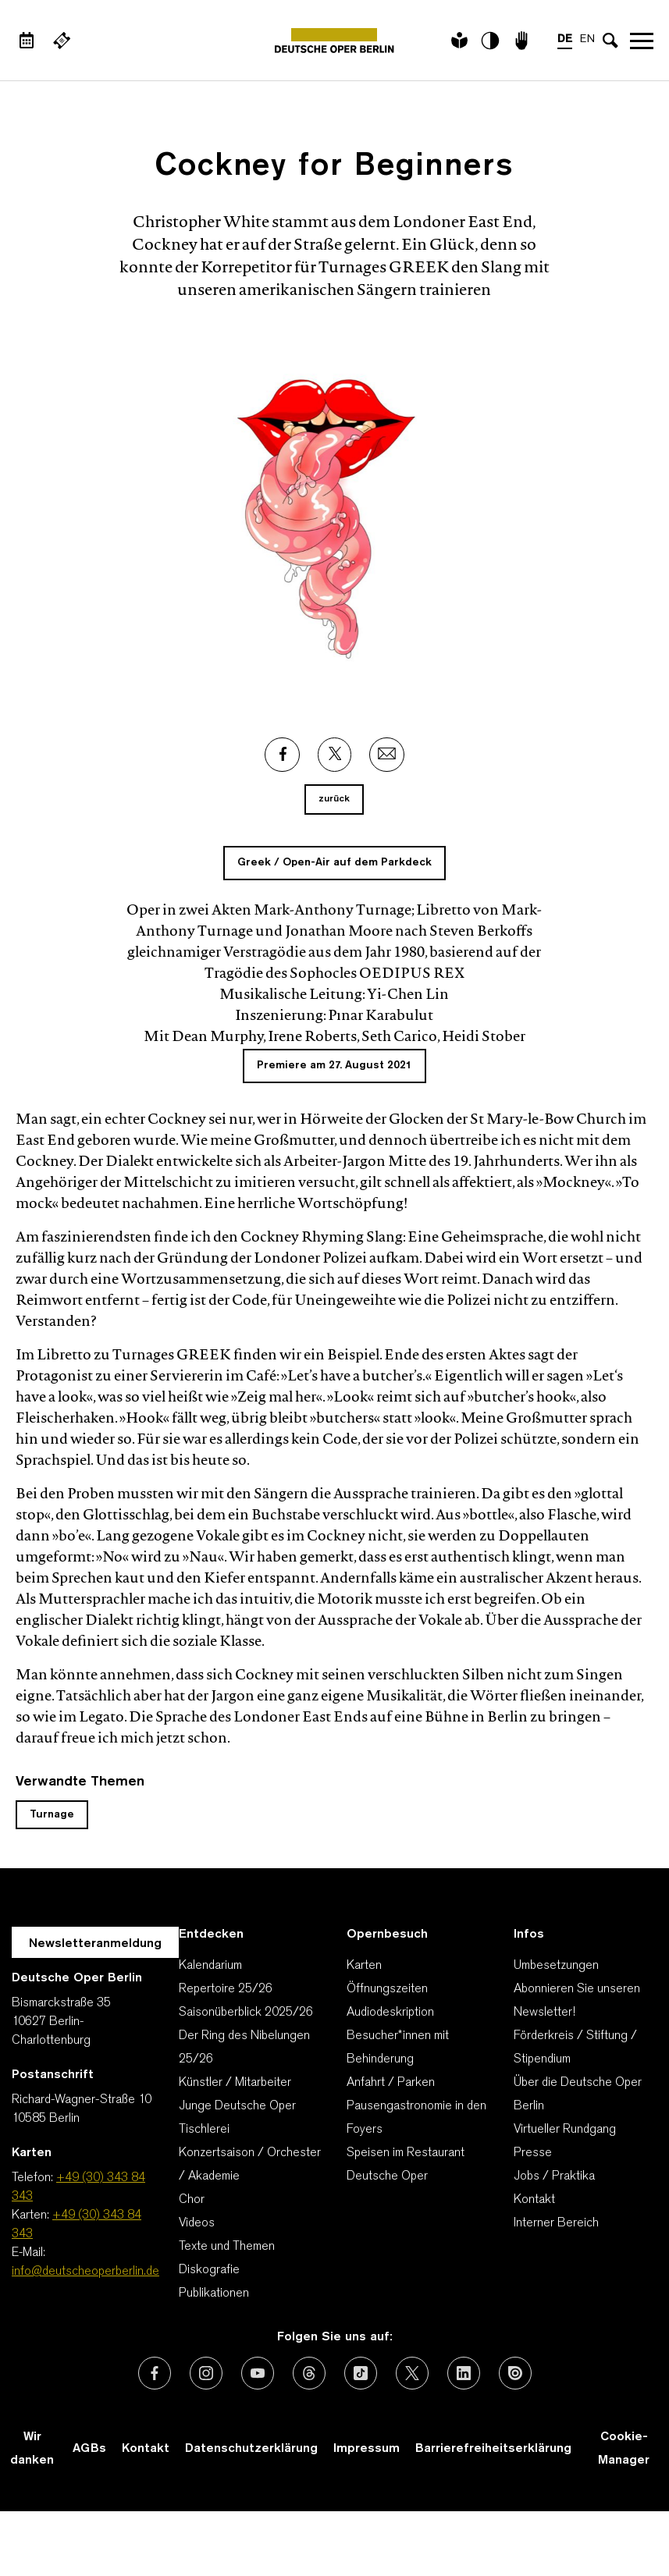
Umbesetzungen (556, 1966)
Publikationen (214, 2293)
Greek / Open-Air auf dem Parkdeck (334, 863)
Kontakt (534, 2200)
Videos (197, 2223)
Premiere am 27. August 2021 (334, 1065)
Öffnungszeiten (387, 1989)
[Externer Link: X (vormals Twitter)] (412, 2373)
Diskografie (209, 2270)
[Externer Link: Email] (386, 754)
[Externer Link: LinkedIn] (463, 2373)
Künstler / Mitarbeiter (235, 2083)
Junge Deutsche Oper (237, 2106)
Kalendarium (210, 1966)
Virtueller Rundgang (565, 2129)
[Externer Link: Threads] (309, 2373)
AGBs (89, 2449)
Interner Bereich (556, 2223)
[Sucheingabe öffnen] (610, 40)
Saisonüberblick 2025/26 (246, 2012)
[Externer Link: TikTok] (360, 2373)
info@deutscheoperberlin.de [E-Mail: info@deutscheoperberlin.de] (85, 2271)
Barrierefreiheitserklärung (493, 2449)
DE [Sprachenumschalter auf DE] (564, 39)
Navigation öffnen (641, 40)
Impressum (366, 2449)
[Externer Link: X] (335, 754)
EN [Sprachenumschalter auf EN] (587, 39)
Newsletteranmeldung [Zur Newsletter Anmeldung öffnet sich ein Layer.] (95, 1944)
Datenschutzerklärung (251, 2449)
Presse (533, 2153)
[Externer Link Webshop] (61, 40)
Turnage (52, 1815)
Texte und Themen (227, 2246)
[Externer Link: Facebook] (282, 754)
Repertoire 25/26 (225, 1989)
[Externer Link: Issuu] (515, 2373)
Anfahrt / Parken (391, 2083)
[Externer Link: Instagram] (206, 2373)
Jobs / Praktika (554, 2176)
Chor (192, 2200)
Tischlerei (204, 2129)
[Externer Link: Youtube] (257, 2373)
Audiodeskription (390, 2012)
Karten (364, 1966)
